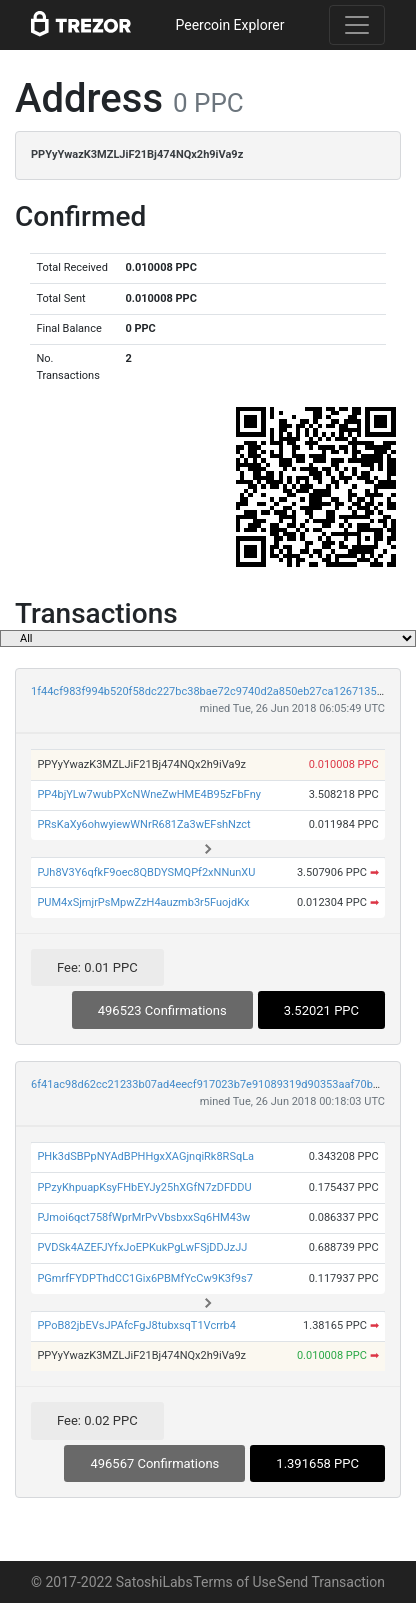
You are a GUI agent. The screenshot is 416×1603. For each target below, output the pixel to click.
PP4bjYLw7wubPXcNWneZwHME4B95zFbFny (149, 794)
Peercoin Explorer (229, 25)
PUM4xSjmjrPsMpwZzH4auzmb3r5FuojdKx (143, 902)
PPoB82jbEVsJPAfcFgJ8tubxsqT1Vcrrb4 (136, 1325)
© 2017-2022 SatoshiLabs (112, 1582)
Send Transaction (331, 1582)
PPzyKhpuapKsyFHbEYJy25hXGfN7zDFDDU (144, 1187)
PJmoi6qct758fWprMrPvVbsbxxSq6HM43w (143, 1217)
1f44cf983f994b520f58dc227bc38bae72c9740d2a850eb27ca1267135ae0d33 (222, 691)
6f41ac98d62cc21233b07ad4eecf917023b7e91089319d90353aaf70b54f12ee (222, 1084)
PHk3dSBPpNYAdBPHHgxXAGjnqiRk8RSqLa (145, 1156)
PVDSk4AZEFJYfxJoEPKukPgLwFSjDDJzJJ (142, 1247)
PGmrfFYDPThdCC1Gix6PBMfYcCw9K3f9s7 (144, 1278)
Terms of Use (234, 1582)
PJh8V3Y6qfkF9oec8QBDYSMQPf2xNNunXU (146, 872)
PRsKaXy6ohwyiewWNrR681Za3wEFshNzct (143, 824)
